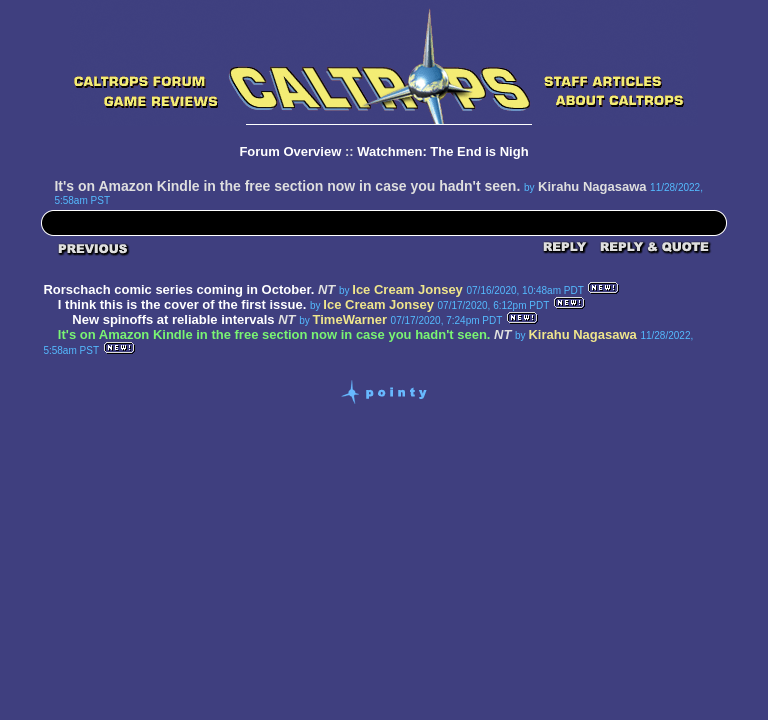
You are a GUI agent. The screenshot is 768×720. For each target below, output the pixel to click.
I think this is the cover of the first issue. (182, 304)
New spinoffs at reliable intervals (173, 319)
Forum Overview (290, 151)
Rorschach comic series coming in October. (178, 289)
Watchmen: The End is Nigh (442, 151)
